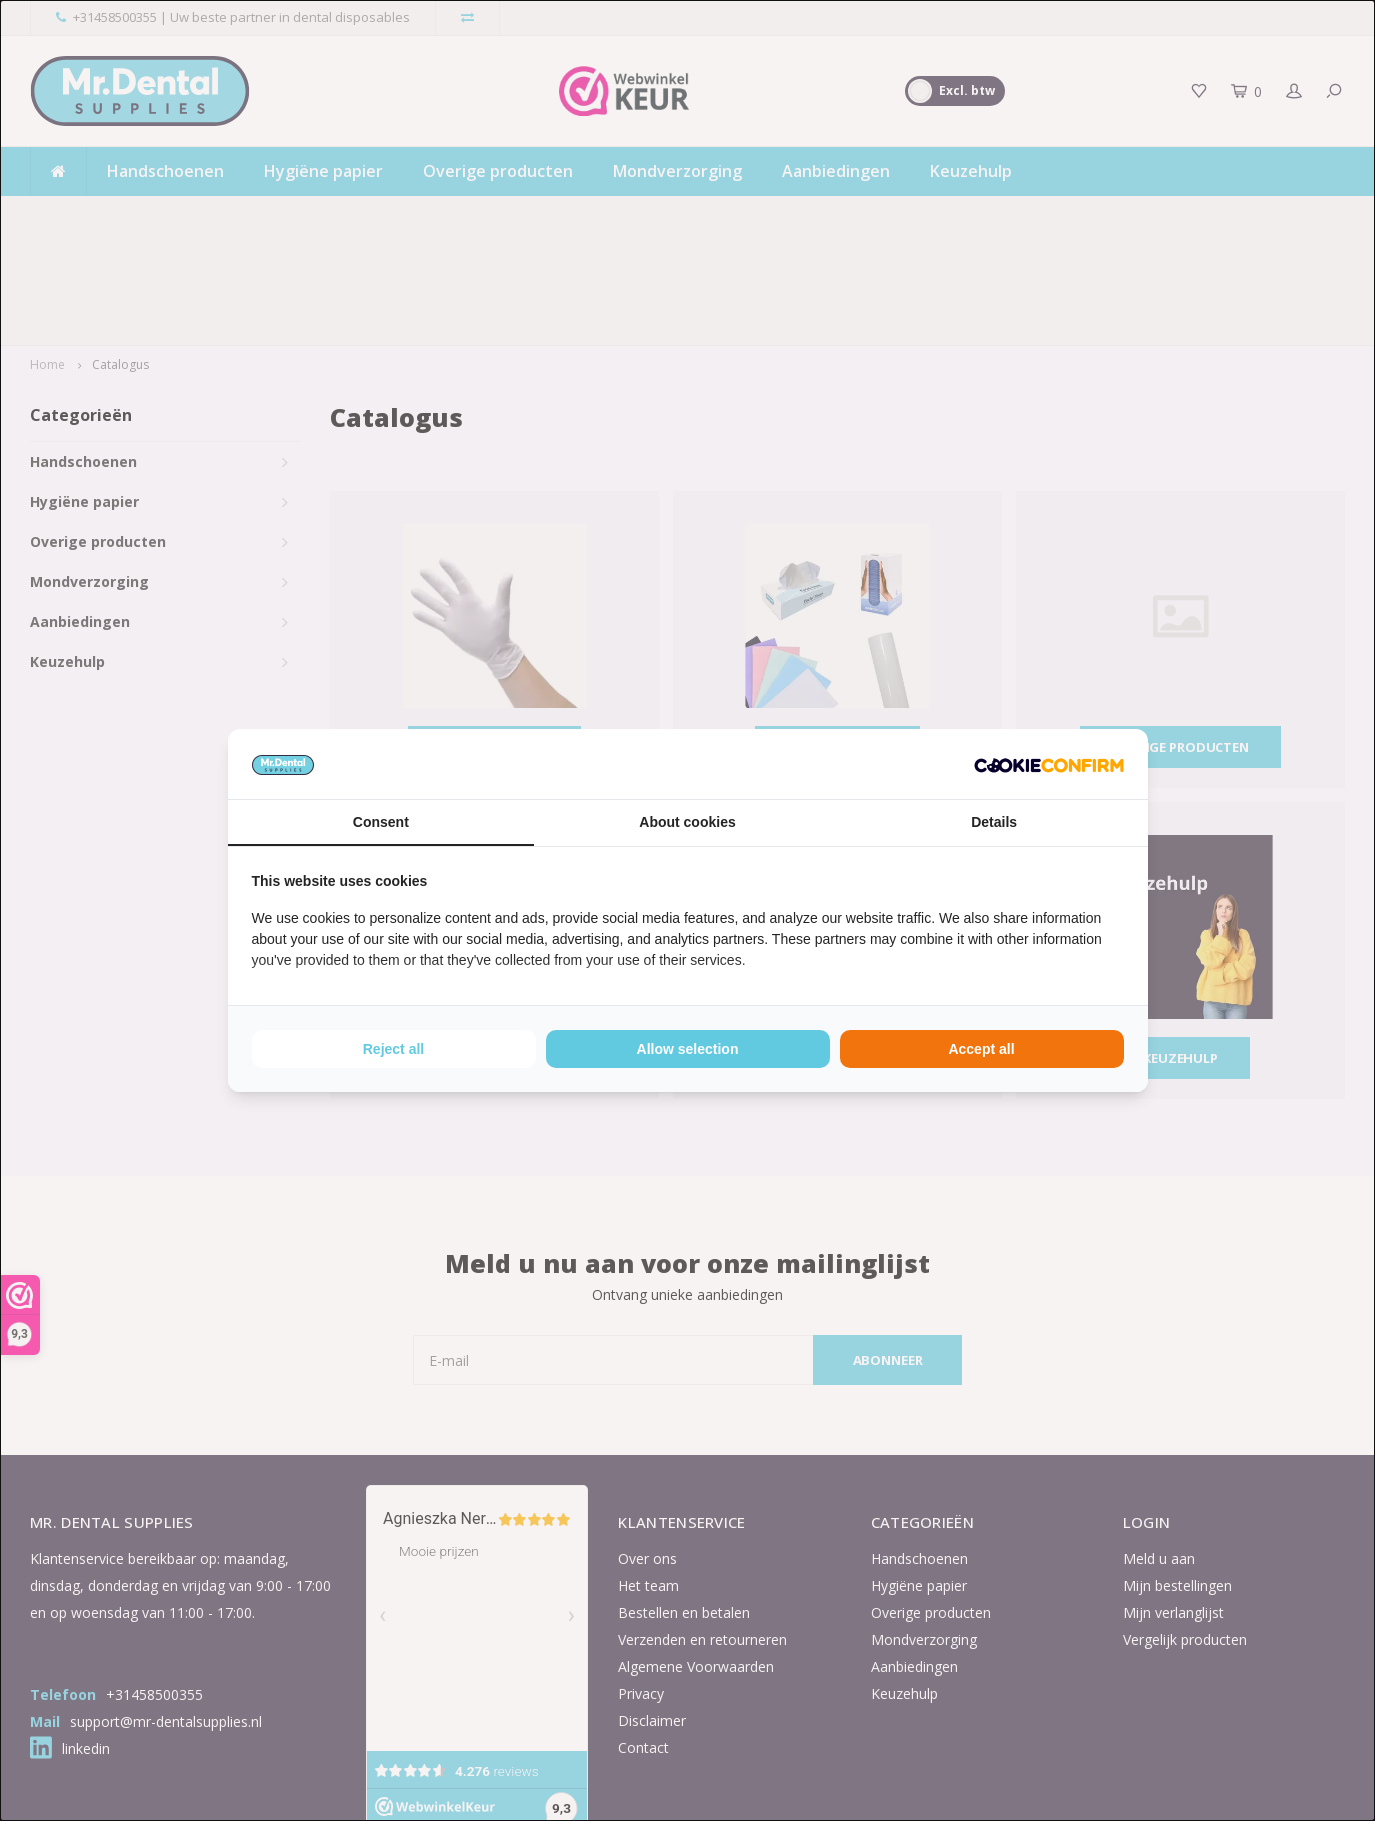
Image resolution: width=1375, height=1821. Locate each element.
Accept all (981, 1049)
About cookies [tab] (687, 822)
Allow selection (688, 1049)
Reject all (393, 1049)
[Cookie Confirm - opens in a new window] (1049, 764)
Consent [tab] (381, 822)
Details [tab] (994, 822)
